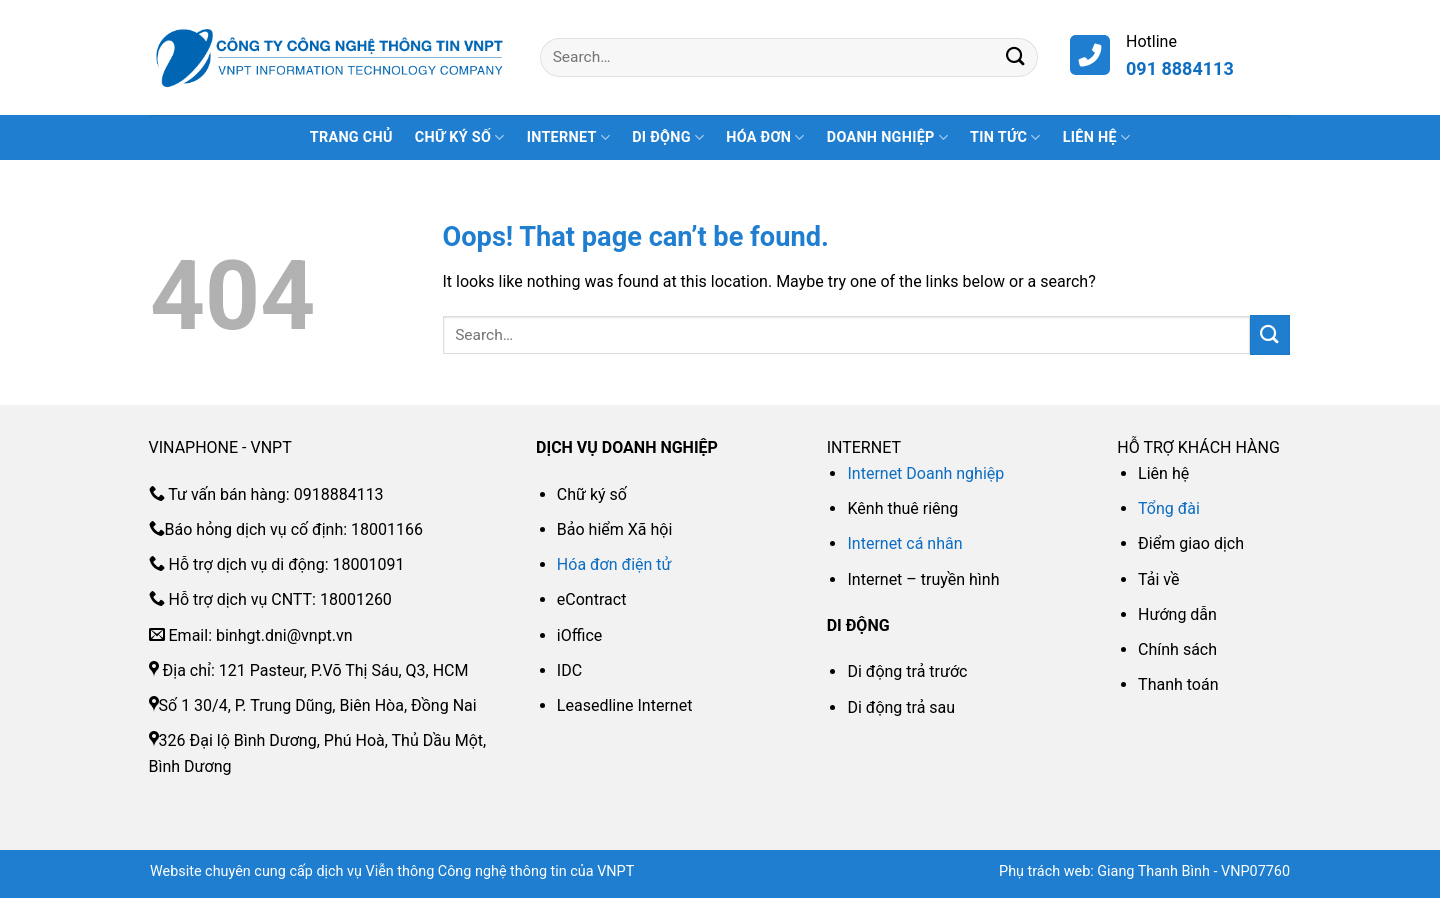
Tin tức (1005, 137)
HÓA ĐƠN (765, 137)
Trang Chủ (351, 137)
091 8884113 (1180, 68)
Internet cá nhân (904, 543)
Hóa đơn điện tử (614, 564)
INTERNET (568, 137)
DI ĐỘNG (668, 137)
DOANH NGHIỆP (887, 137)
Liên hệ (1097, 137)
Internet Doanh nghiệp (925, 473)
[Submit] (1016, 57)
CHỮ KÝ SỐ (460, 137)
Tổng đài (1169, 508)
